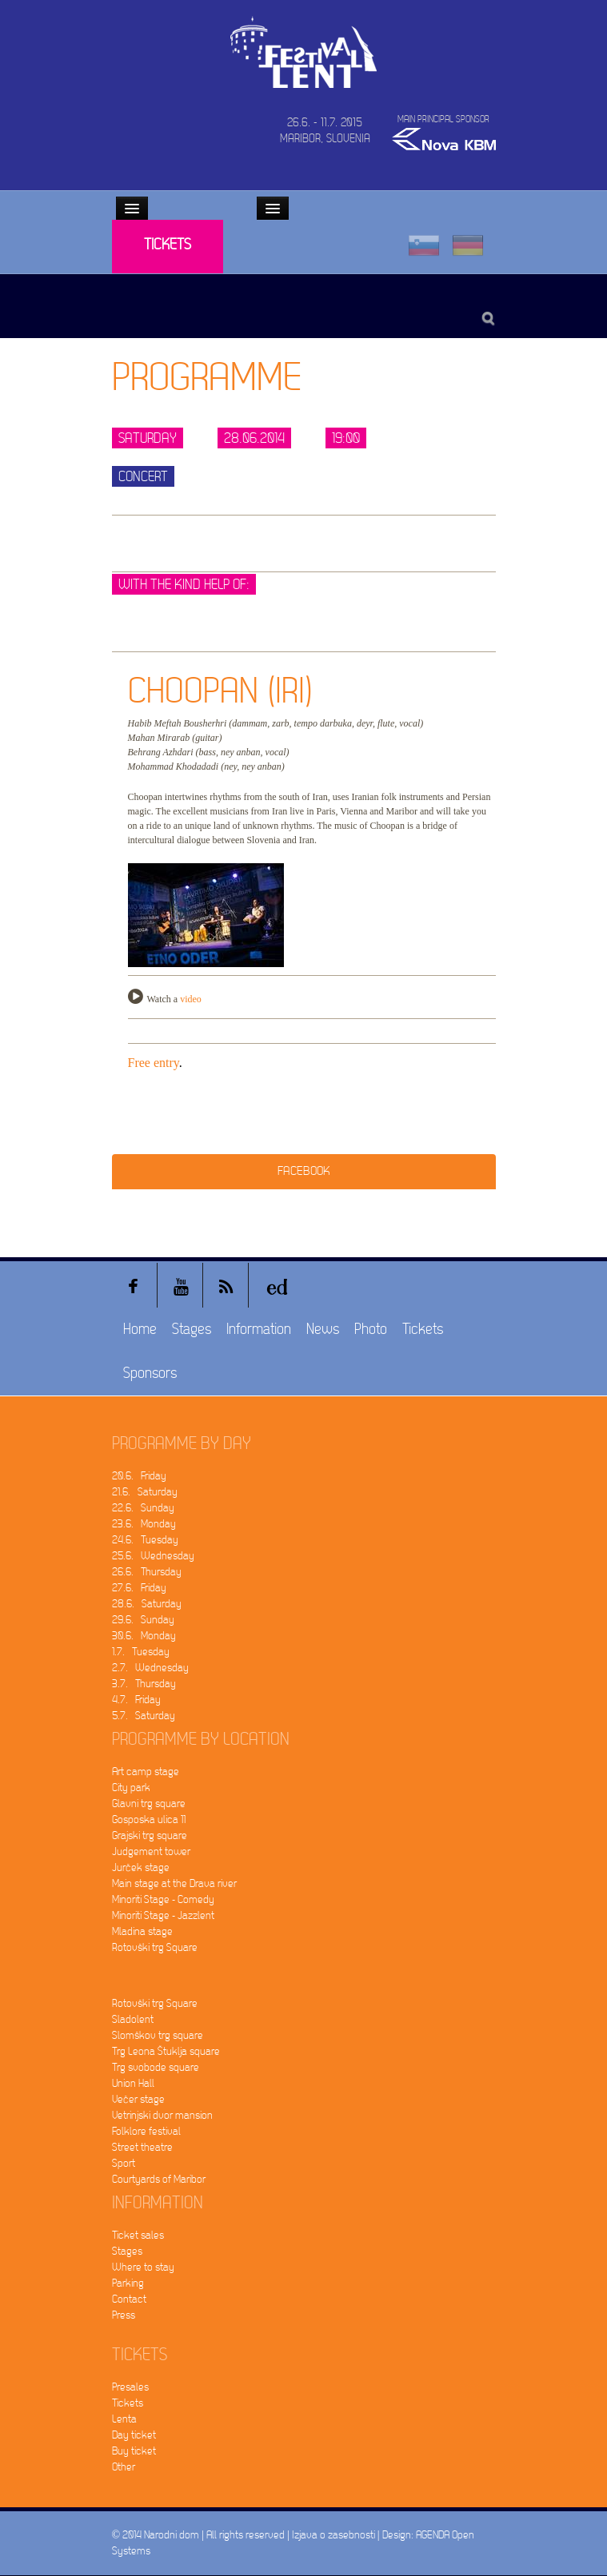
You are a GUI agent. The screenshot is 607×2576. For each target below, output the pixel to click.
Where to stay (143, 2267)
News (322, 1329)
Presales (130, 2387)
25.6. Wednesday (153, 1556)
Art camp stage (145, 1772)
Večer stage (138, 2099)
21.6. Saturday (145, 1492)
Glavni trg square (149, 1804)
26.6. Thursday (147, 1572)
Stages (191, 1329)
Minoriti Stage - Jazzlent (163, 1915)
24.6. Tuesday (145, 1540)
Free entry (153, 1062)
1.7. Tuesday (141, 1652)
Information (258, 1329)
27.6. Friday (139, 1588)
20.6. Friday (139, 1476)
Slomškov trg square (157, 2035)
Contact (129, 2299)
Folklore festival (146, 2131)
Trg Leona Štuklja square (166, 2051)
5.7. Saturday (143, 1716)
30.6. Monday (144, 1636)
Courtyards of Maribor (159, 2179)
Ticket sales (138, 2235)
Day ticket (134, 2435)
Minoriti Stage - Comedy (163, 1899)
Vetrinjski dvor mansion (162, 2115)
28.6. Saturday (147, 1604)
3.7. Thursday (144, 1684)
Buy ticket (134, 2451)
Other (123, 2467)
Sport (123, 2163)
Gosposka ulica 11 (149, 1819)
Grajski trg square (149, 1835)
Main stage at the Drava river (174, 1883)
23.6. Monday (144, 1524)
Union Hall (133, 2083)
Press (123, 2315)
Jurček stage (141, 1867)
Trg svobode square (155, 2067)
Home (140, 1329)
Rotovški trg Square (155, 1947)
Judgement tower (151, 1851)
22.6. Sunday (143, 1508)
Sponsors (150, 1373)
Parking (128, 2283)
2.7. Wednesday (150, 1668)
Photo (370, 1329)
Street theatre (142, 2147)
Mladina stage (142, 1931)
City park (131, 1788)
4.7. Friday (136, 1700)
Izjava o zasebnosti (333, 2535)
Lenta (124, 2419)
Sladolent (133, 2019)
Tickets (167, 245)
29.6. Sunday (143, 1620)
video (191, 999)
